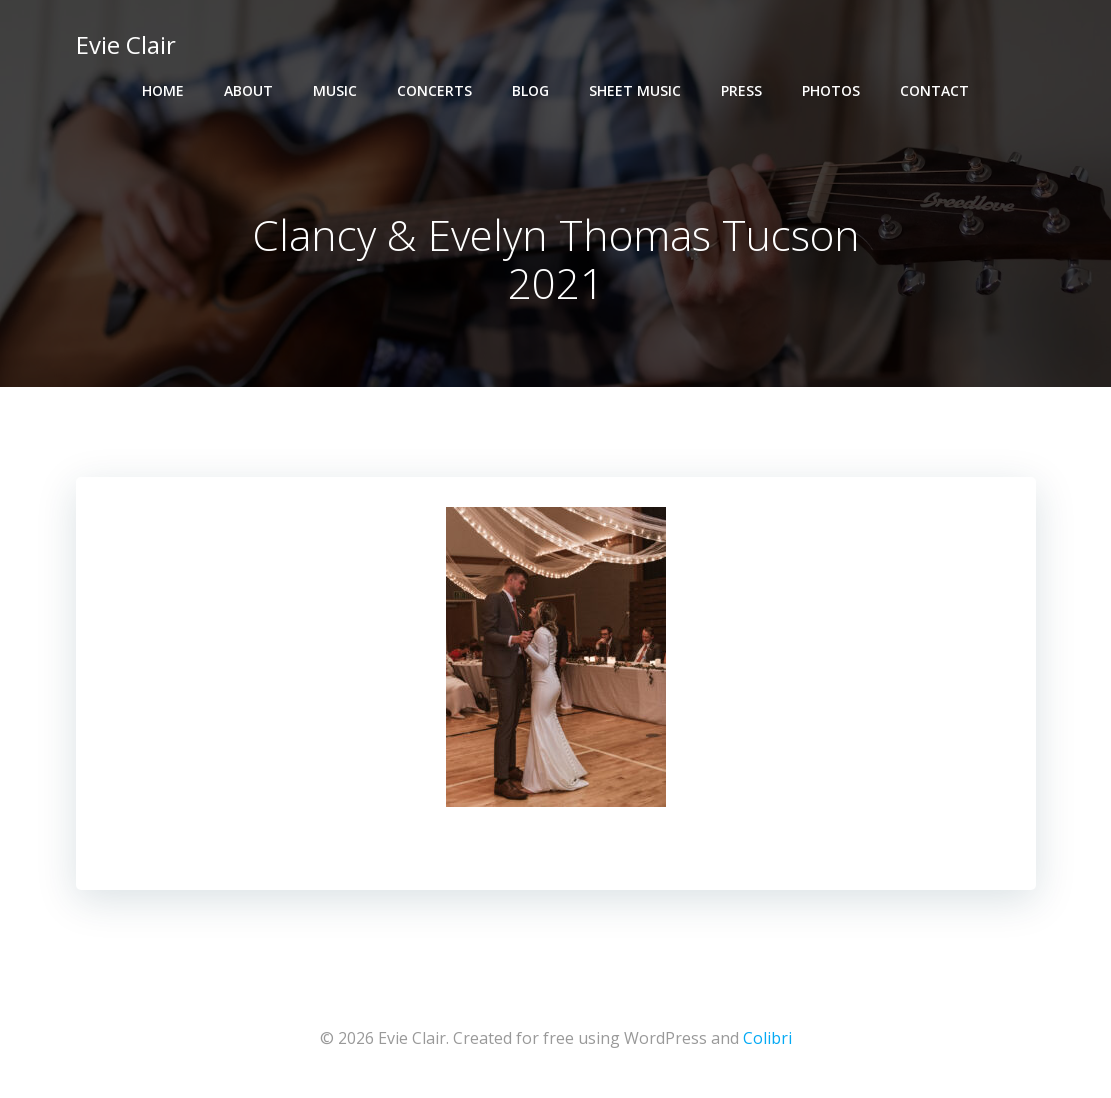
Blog (530, 90)
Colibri (767, 1038)
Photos (831, 90)
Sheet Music (635, 90)
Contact (934, 90)
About (248, 90)
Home (163, 90)
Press (741, 90)
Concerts (434, 90)
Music (335, 90)
